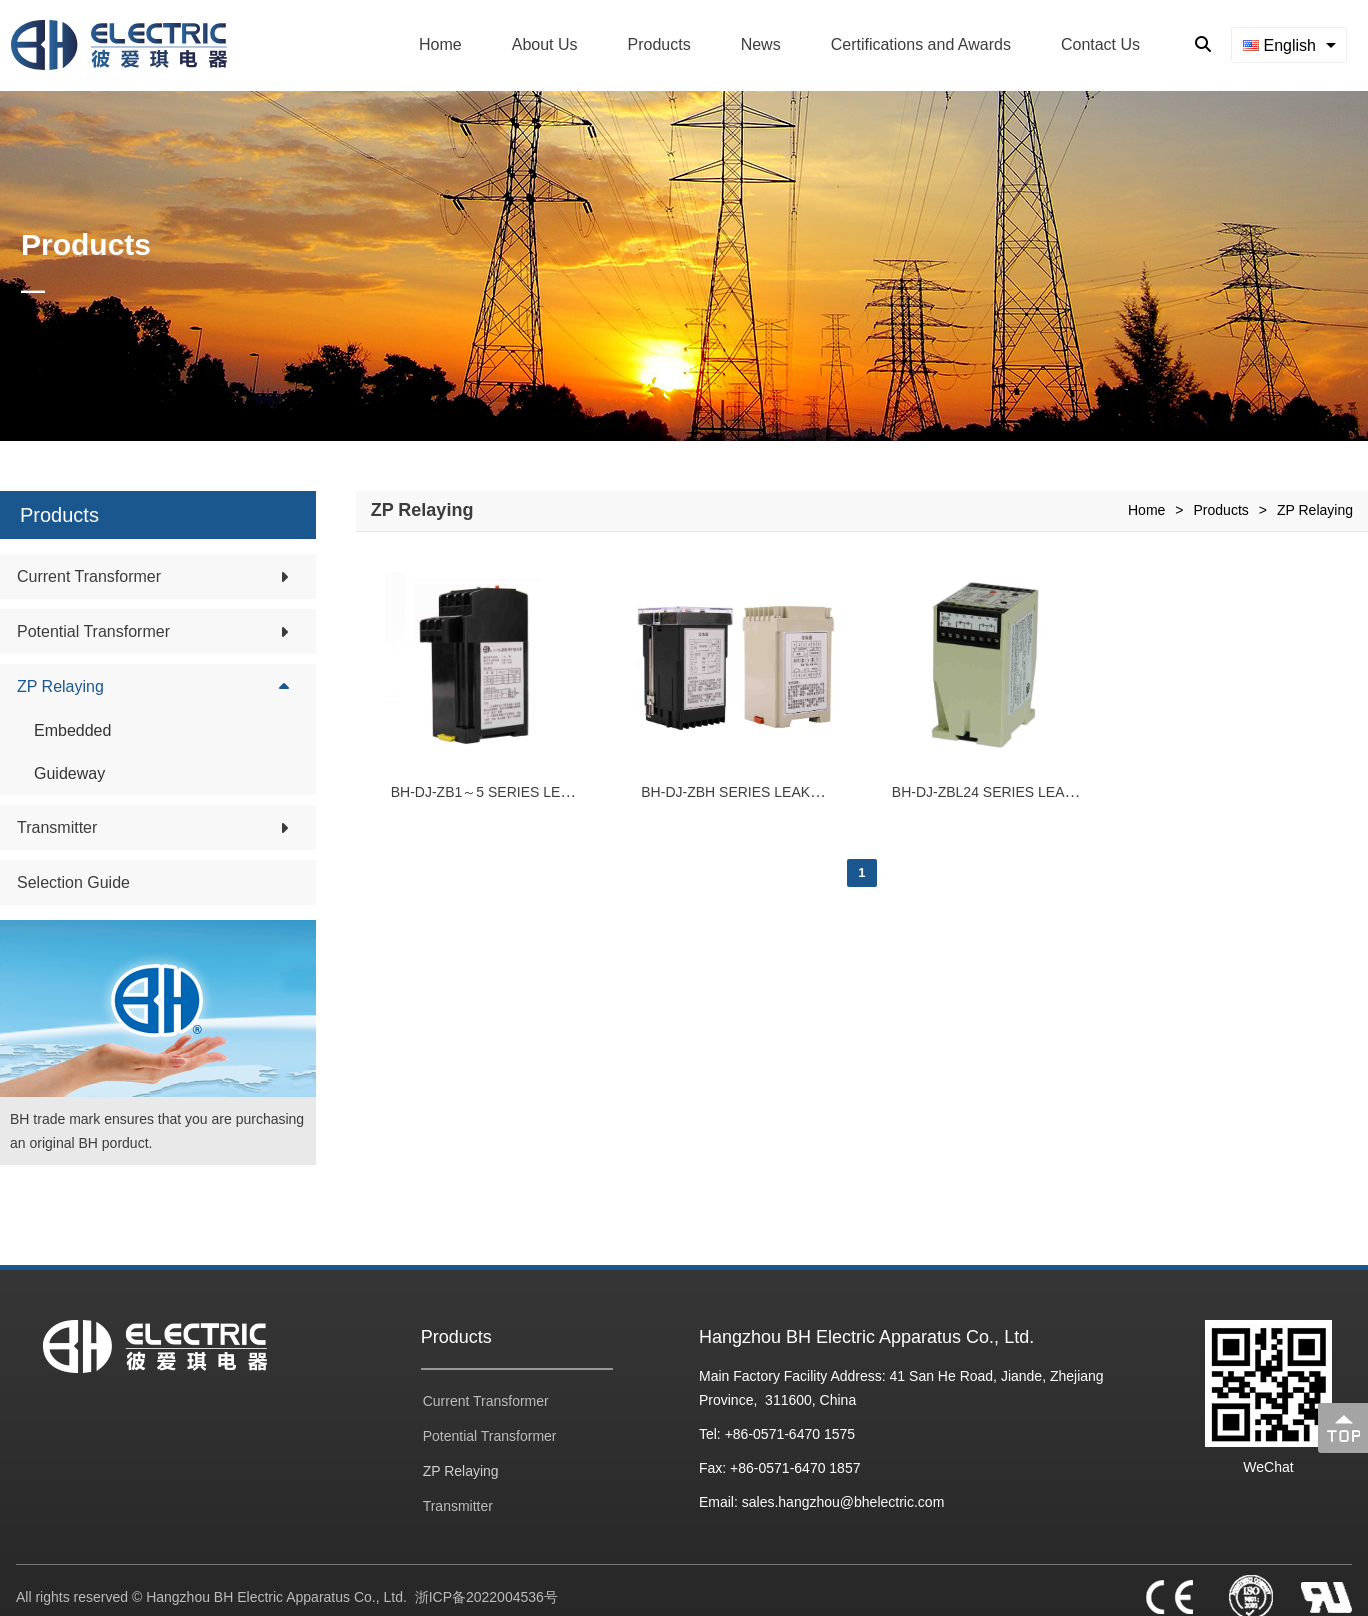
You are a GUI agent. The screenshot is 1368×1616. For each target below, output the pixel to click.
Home (440, 44)
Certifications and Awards (921, 44)
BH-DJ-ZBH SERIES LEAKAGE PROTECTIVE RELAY (811, 792)
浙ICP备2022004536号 (486, 1597)
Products (659, 44)
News (761, 44)
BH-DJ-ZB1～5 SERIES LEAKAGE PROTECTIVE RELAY (571, 792)
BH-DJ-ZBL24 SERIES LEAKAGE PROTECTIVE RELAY (1069, 792)
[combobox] (1289, 44)
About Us (545, 44)
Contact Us (1100, 44)
